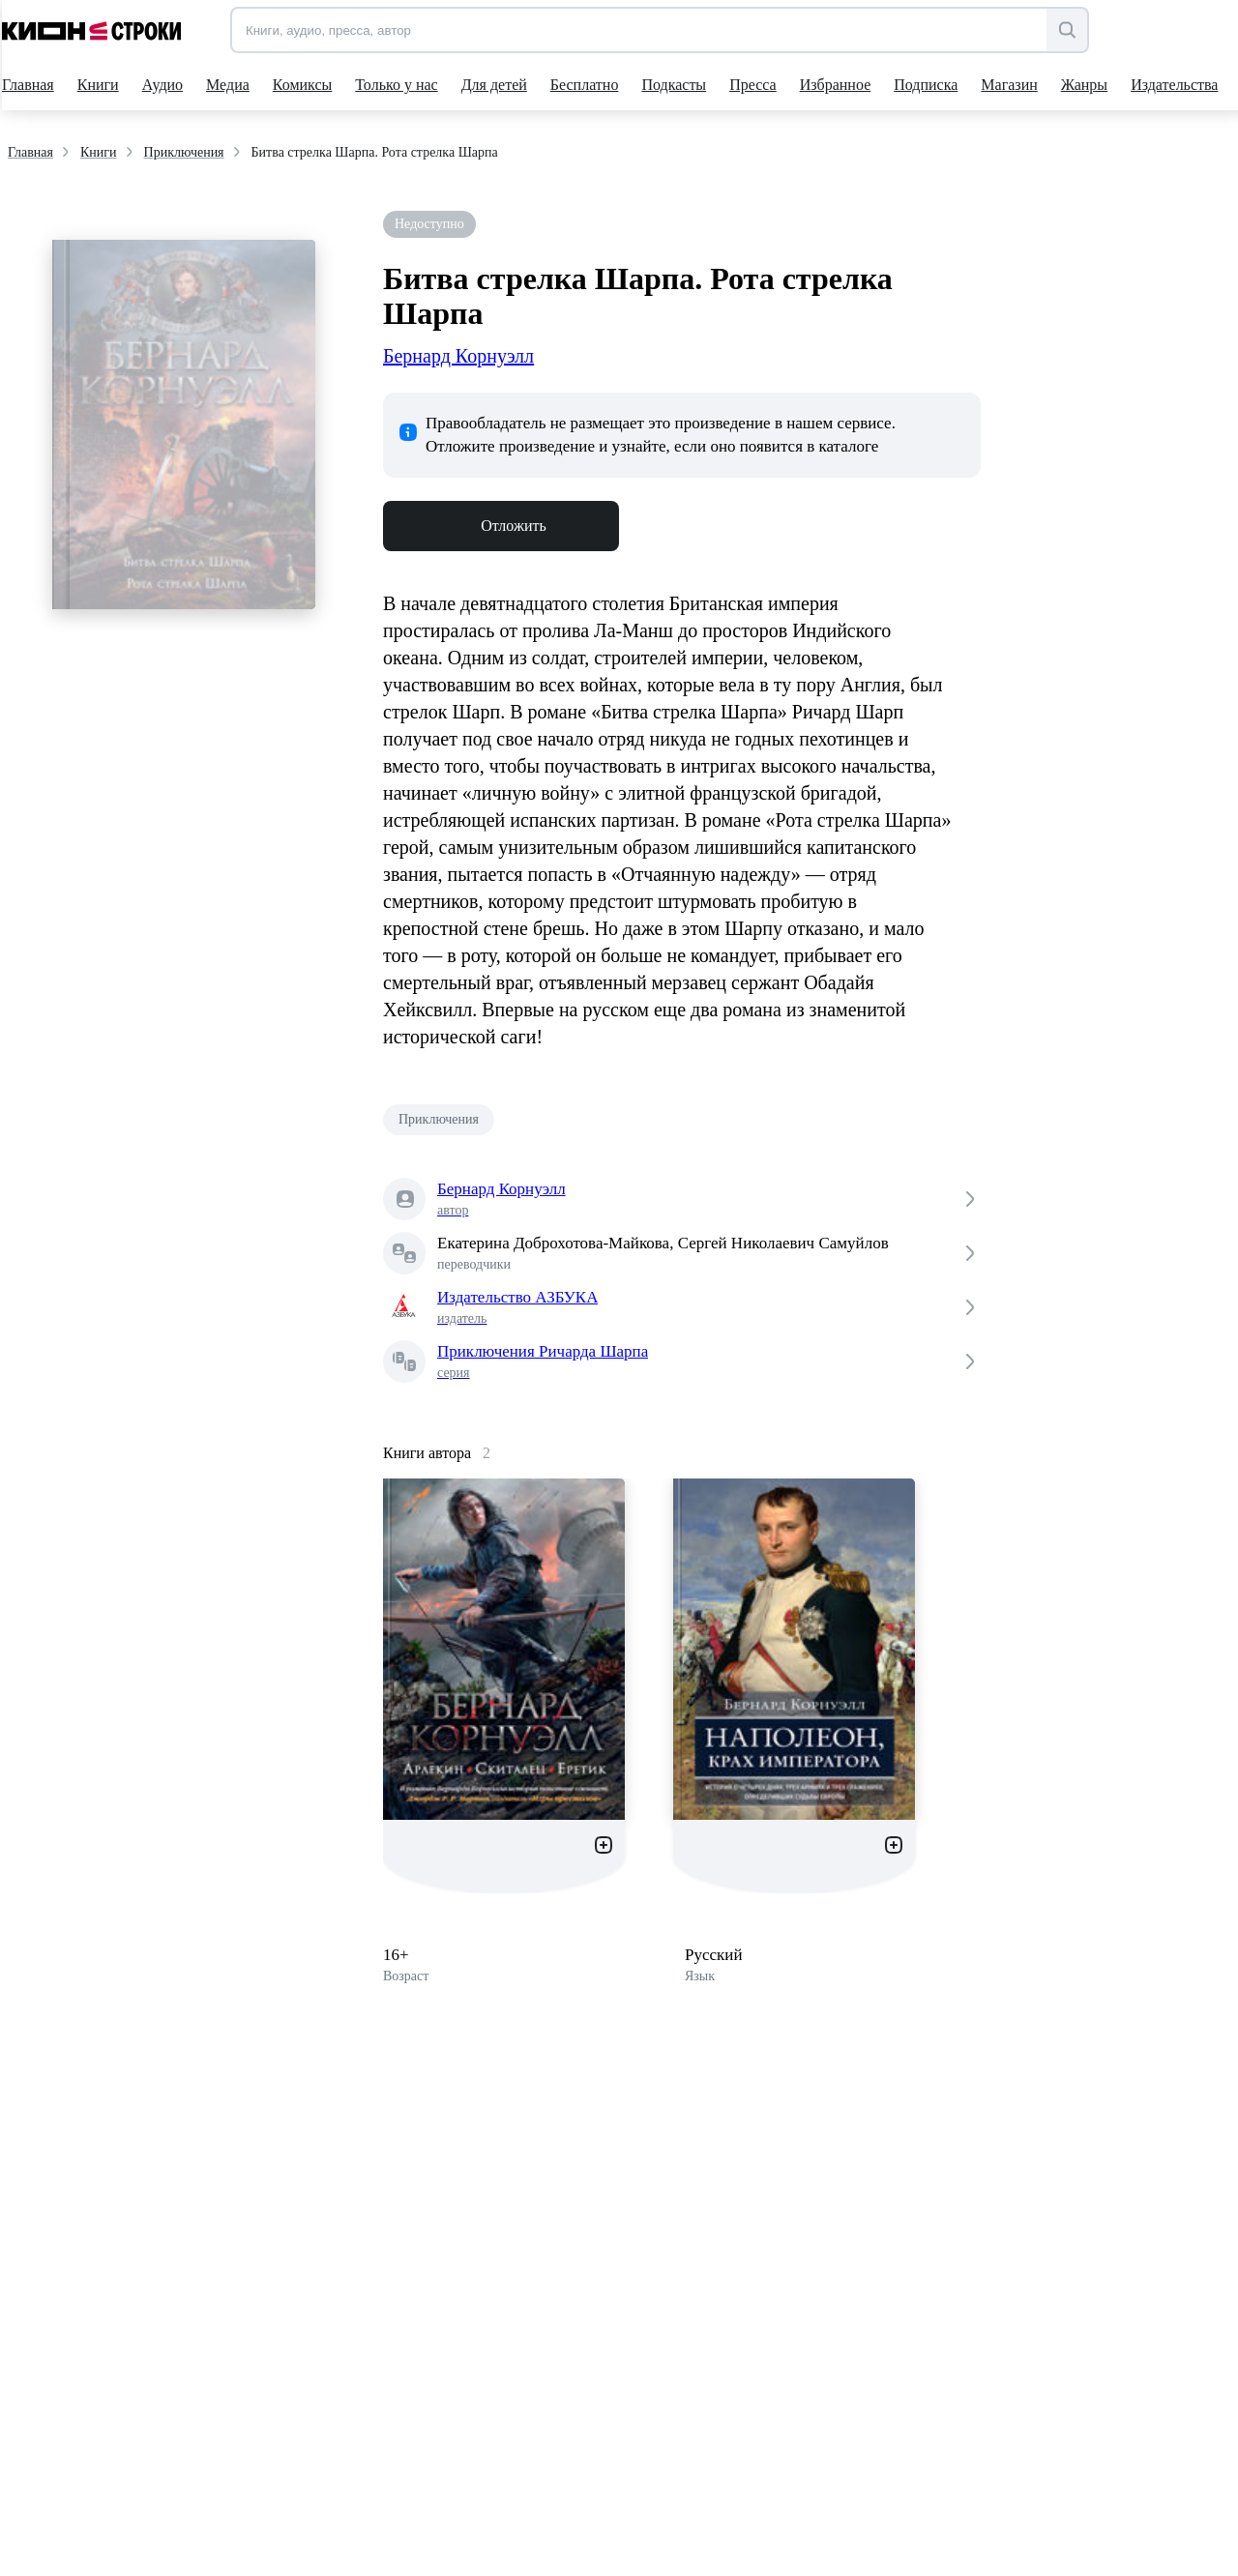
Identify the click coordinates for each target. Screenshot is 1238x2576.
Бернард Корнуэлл (458, 355)
